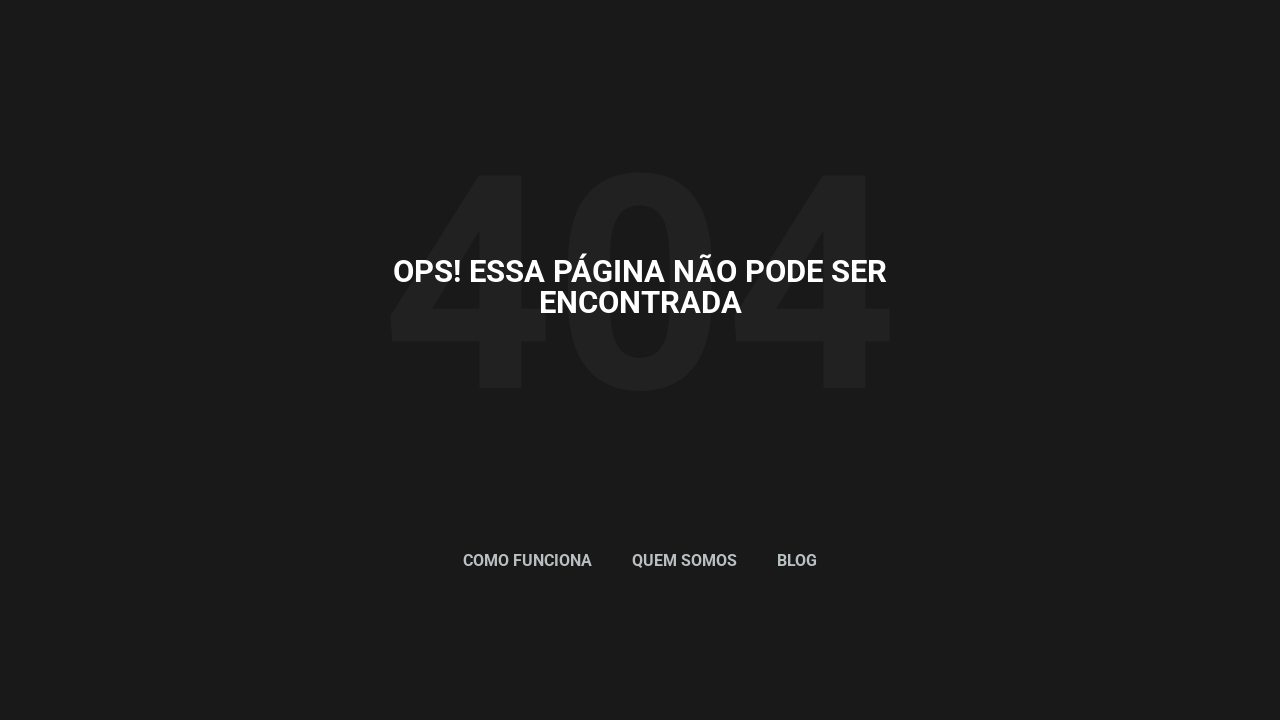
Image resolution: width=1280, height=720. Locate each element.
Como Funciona (527, 560)
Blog (797, 560)
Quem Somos (684, 560)
